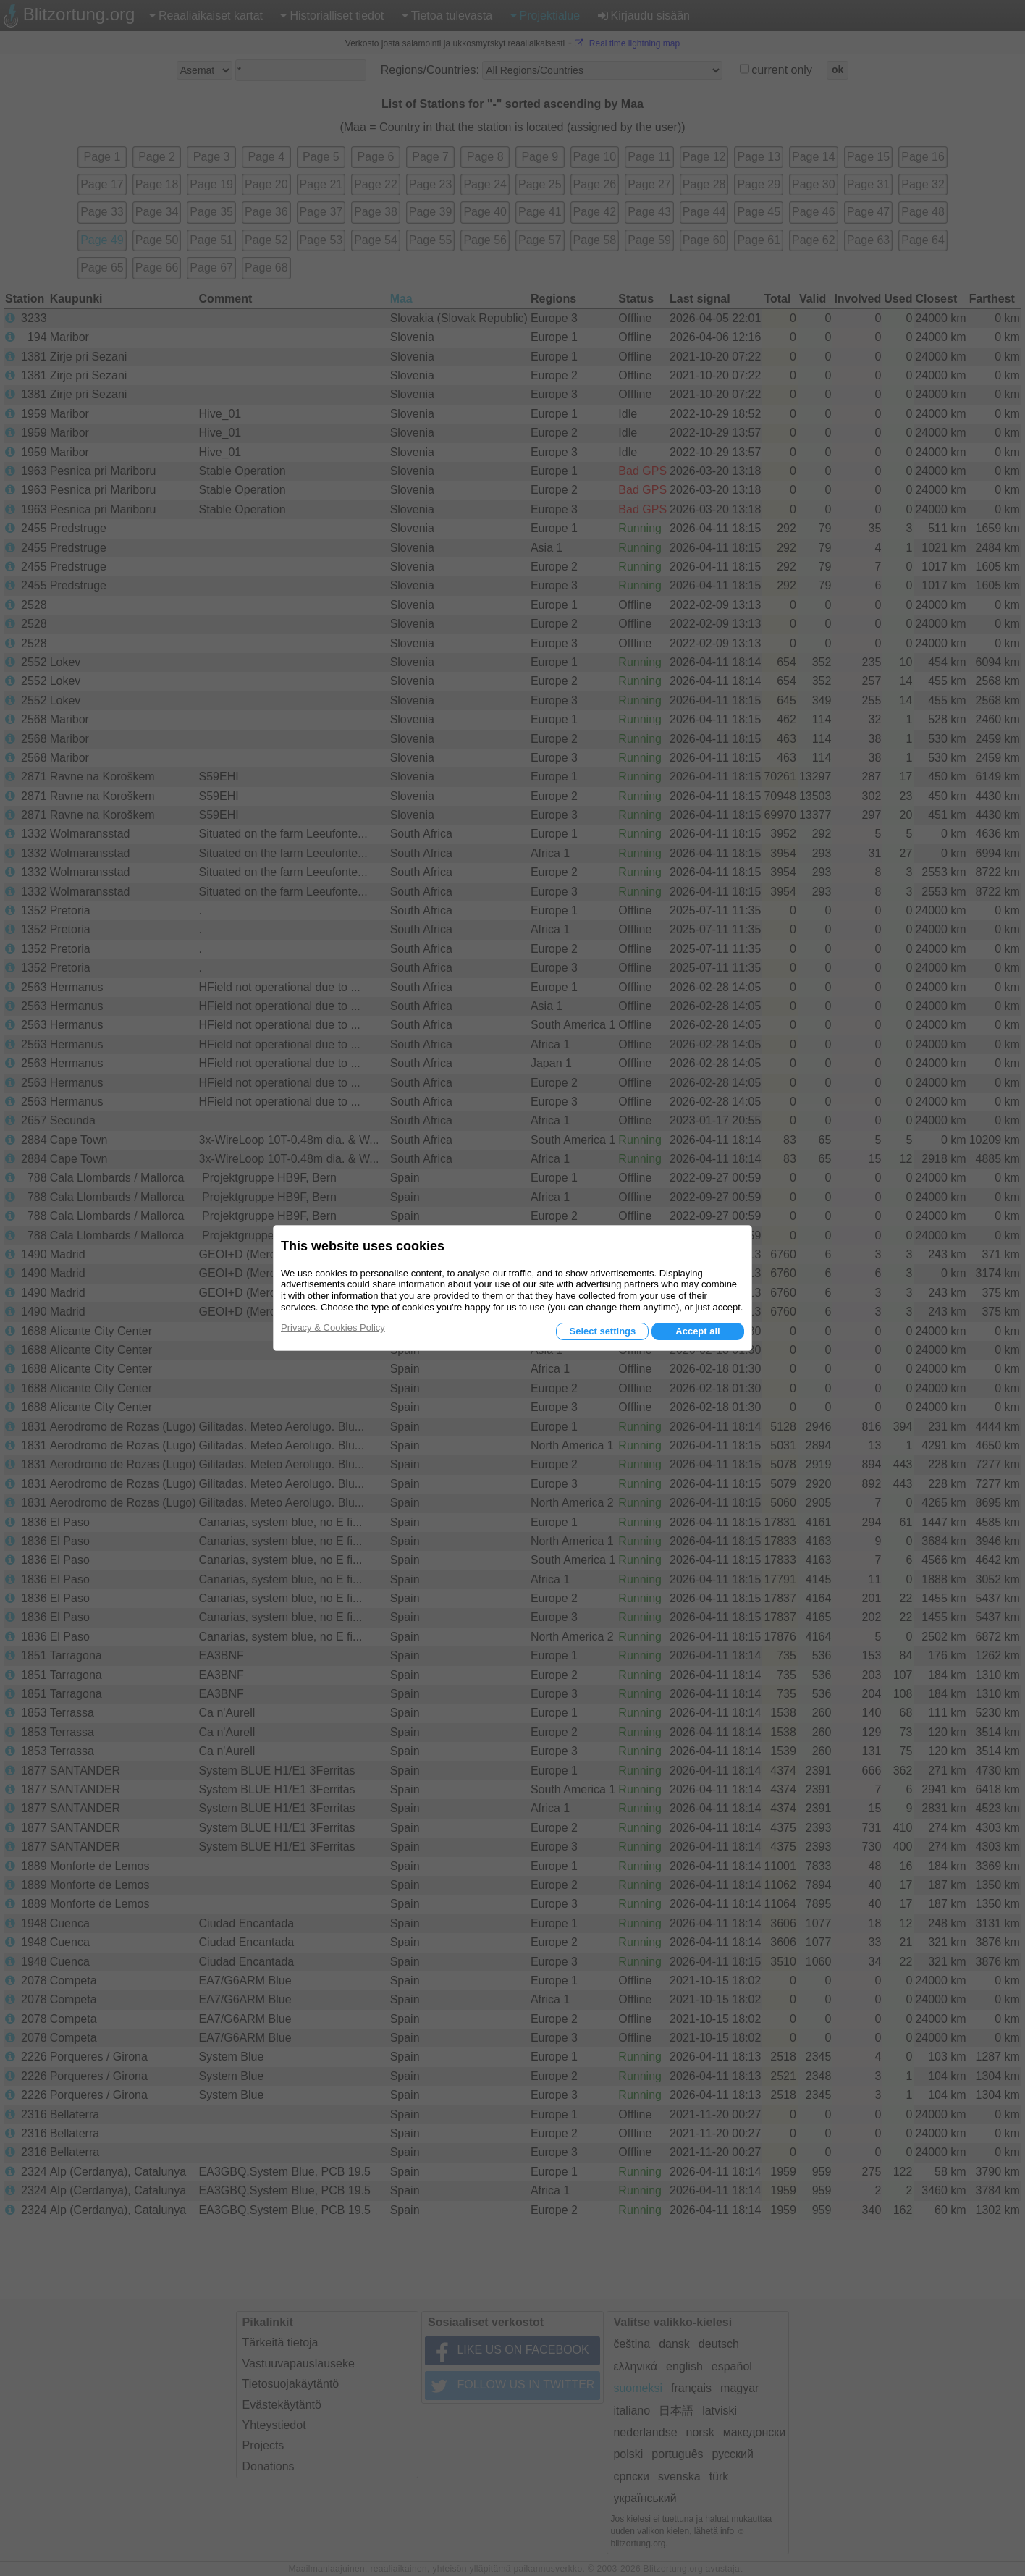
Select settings (602, 1331)
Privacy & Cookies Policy (333, 1327)
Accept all (697, 1331)
